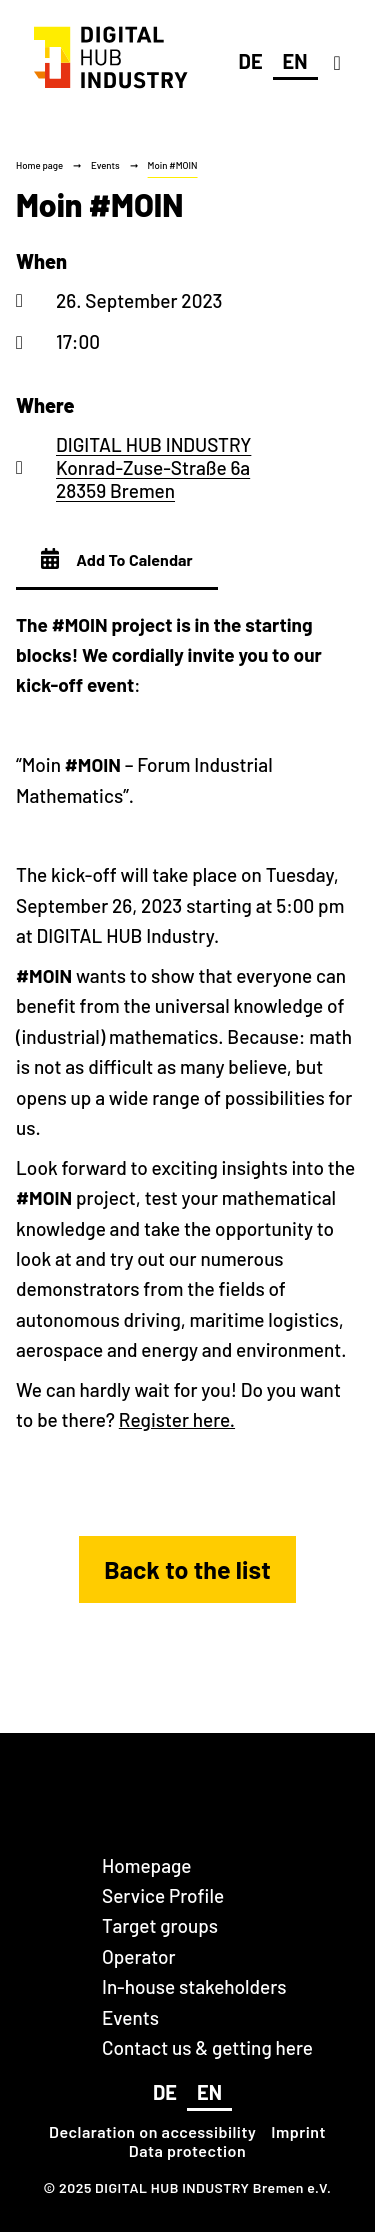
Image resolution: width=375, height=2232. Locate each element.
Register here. (177, 1419)
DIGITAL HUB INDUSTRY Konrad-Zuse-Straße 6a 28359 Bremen (153, 468)
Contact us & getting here (207, 2047)
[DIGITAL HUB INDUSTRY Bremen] (111, 88)
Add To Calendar (117, 559)
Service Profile (163, 1895)
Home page (39, 165)
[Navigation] (337, 62)
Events (105, 165)
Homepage (147, 1865)
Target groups (160, 1925)
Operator (139, 1956)
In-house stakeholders (194, 1986)
